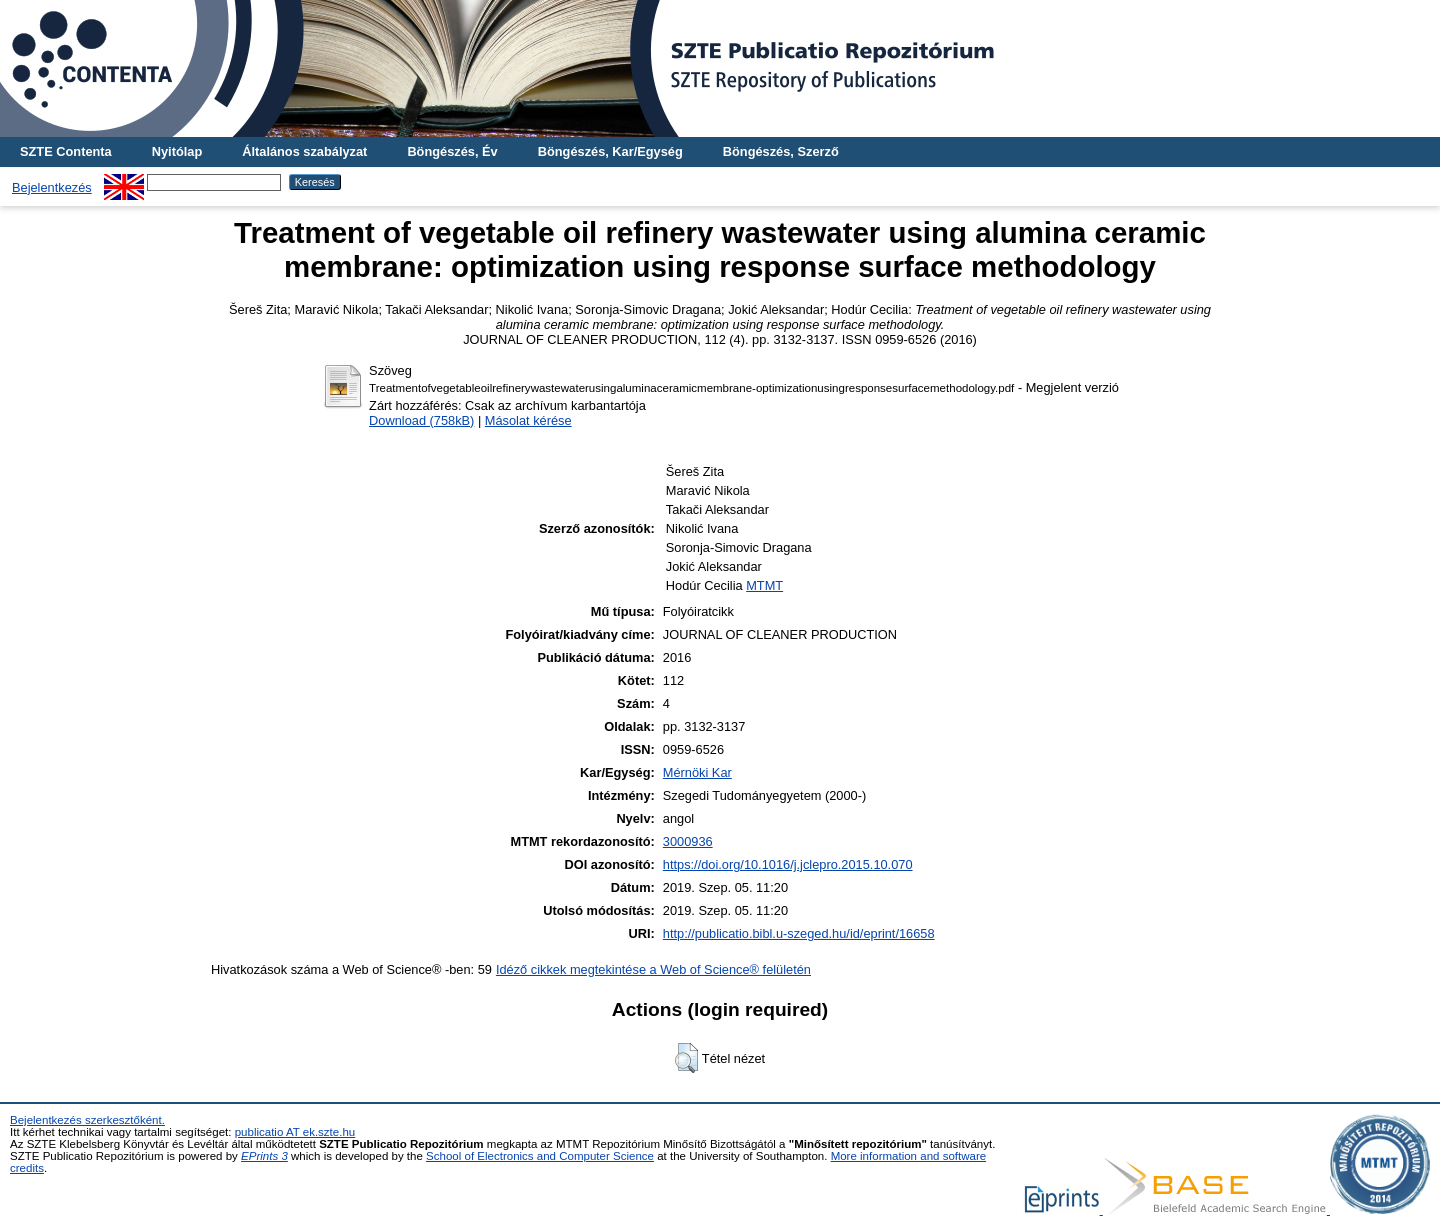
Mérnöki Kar (697, 772)
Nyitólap (177, 151)
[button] (686, 1058)
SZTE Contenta (66, 151)
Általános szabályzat (304, 151)
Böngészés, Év (452, 151)
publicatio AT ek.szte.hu (295, 1132)
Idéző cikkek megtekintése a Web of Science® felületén (653, 969)
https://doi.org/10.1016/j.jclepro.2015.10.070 (788, 864)
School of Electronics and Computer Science (540, 1156)
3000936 (688, 841)
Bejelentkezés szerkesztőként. (87, 1120)
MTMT (764, 585)
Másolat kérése (528, 420)
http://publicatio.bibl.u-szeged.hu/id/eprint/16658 (799, 933)
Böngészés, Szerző (781, 151)
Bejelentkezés (52, 187)
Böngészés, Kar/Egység (610, 151)
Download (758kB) (421, 420)
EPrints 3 (264, 1156)
